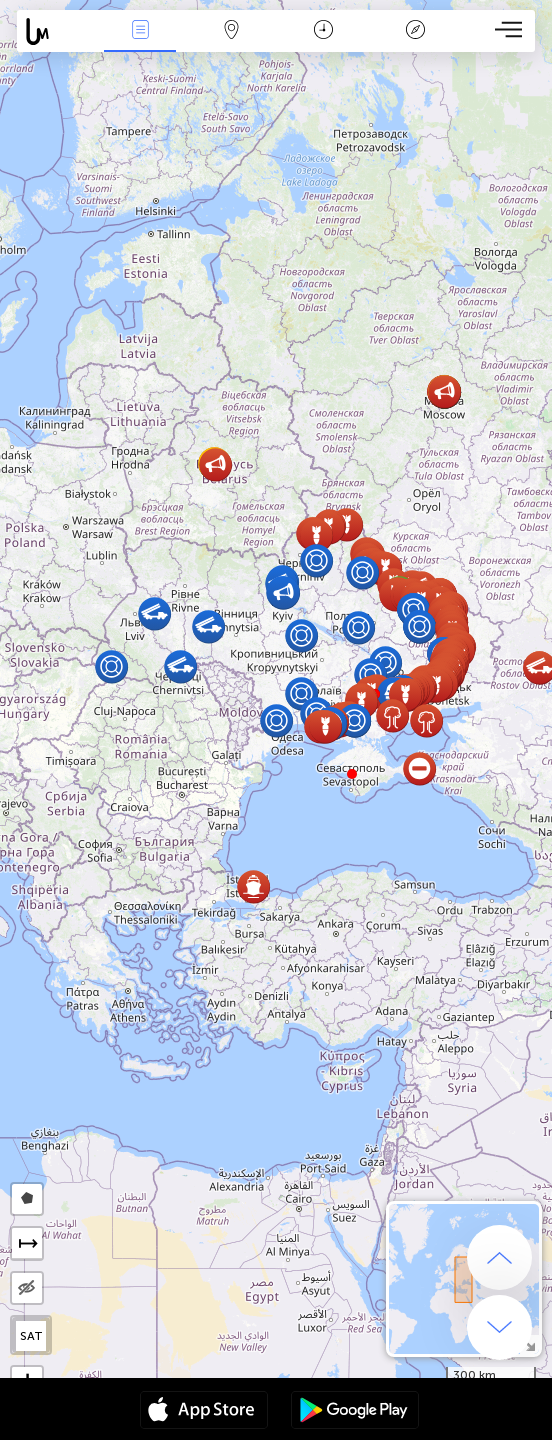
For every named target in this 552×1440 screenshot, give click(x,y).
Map (232, 31)
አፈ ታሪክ (415, 31)
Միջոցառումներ (140, 31)
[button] (352, 774)
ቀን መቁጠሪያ (323, 31)
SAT (31, 1336)
